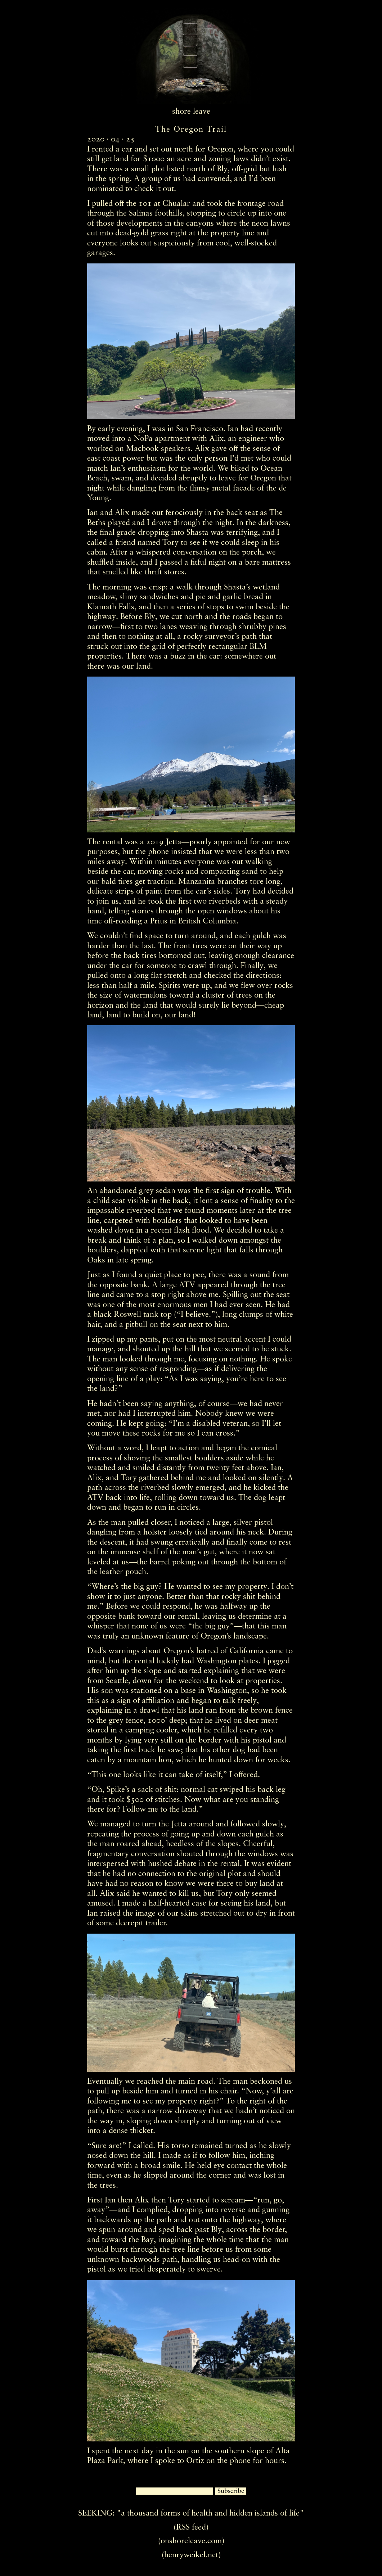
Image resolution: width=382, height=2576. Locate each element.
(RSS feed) (191, 2527)
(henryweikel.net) (191, 2555)
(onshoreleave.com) (191, 2541)
